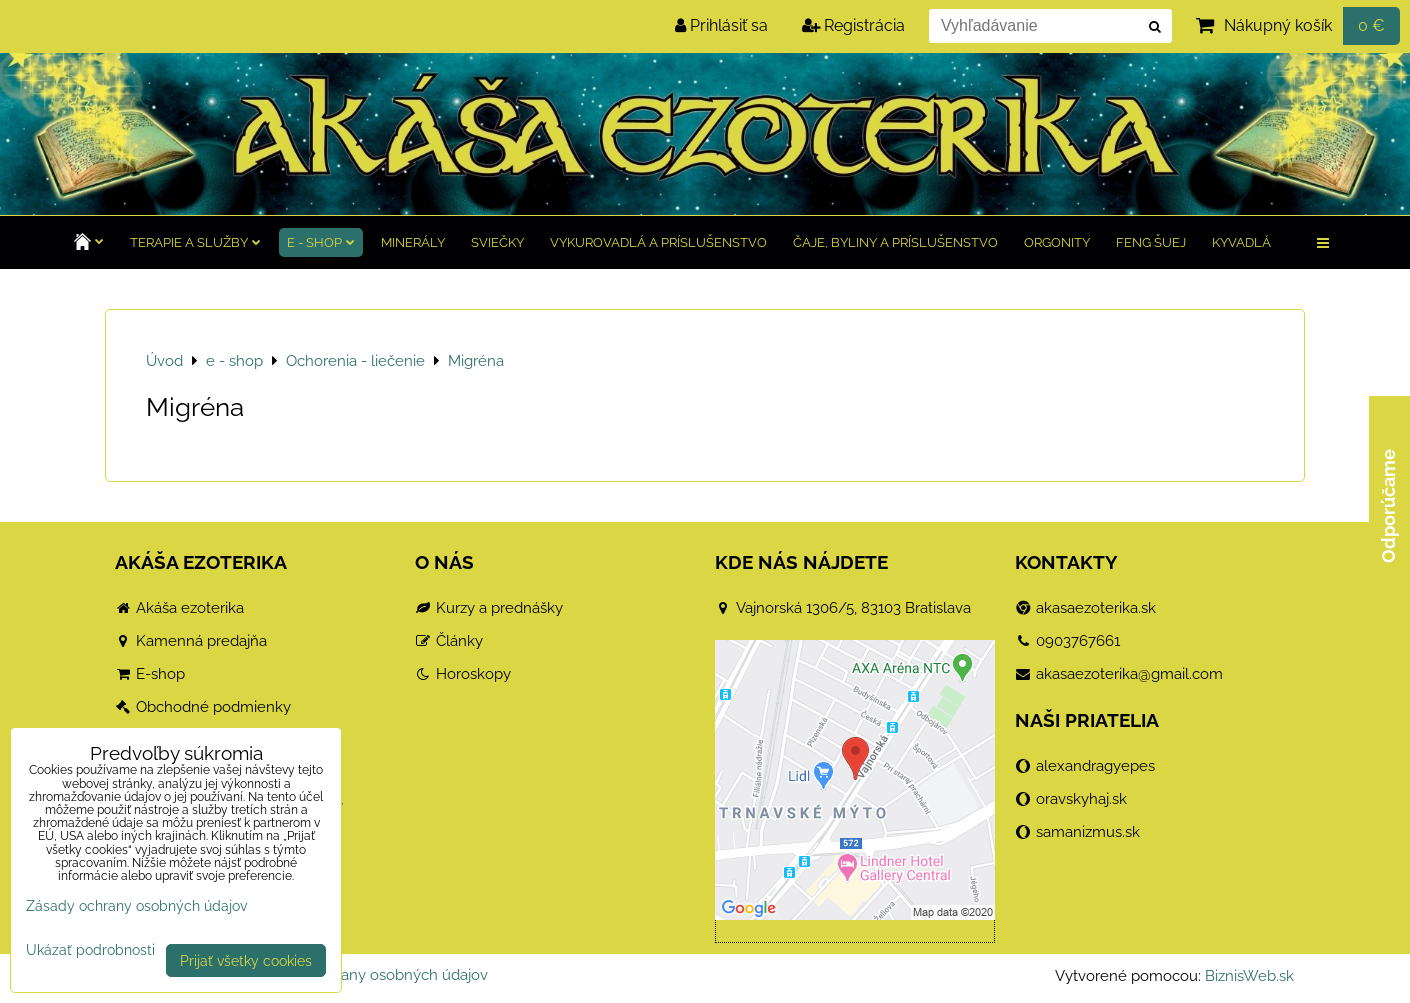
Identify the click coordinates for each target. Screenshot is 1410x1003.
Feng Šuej (1151, 242)
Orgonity (1057, 242)
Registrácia (853, 25)
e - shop (321, 242)
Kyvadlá (1241, 242)
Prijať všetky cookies (246, 960)
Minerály (413, 242)
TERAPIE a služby (195, 242)
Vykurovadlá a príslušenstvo (658, 242)
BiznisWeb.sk (1249, 976)
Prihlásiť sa (721, 25)
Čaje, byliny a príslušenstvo (895, 242)
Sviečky (497, 242)
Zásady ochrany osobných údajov (372, 975)
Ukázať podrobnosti (90, 950)
